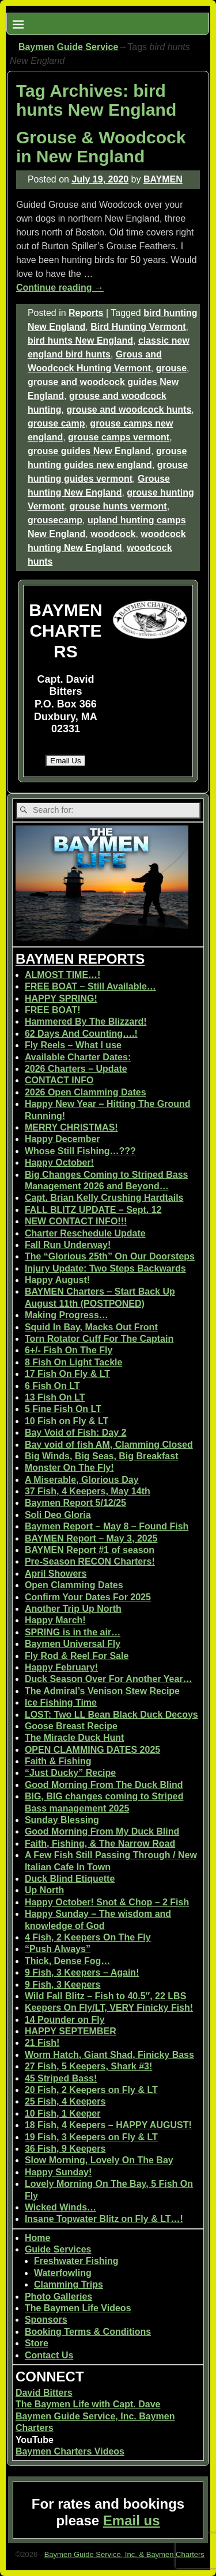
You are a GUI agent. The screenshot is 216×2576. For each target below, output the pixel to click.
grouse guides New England (89, 451)
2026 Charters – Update (76, 1069)
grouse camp (56, 423)
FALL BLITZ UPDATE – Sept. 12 (93, 1210)
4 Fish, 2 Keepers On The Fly (88, 1937)
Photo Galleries (58, 2296)
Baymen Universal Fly (72, 1644)
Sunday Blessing (62, 1820)
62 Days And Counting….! (81, 1033)
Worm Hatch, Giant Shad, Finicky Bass (109, 2055)
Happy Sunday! (58, 2172)
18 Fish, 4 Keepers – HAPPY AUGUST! (108, 2125)
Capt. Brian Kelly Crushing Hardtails (104, 1198)
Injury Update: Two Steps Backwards (105, 1268)
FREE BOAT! (53, 1010)
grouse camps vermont (118, 437)
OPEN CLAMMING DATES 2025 (92, 1750)
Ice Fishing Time (61, 1702)
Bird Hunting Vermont (137, 327)
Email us (131, 2520)
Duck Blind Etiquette (70, 1879)
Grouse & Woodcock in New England (101, 147)
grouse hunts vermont (118, 506)
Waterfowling (63, 2273)
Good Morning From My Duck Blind (102, 1831)
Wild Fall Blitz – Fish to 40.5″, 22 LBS (105, 1996)
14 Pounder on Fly (65, 2020)
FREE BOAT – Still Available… (90, 986)
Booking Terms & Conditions (88, 2332)
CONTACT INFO (59, 1080)
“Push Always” (57, 1949)
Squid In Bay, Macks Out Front (91, 1327)
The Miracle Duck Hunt (74, 1737)
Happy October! (59, 1162)
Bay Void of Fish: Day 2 (76, 1432)
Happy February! (61, 1667)
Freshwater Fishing (76, 2261)
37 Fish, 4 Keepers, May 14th (87, 1491)
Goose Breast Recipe (71, 1726)
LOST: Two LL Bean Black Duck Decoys (111, 1714)
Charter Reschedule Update (85, 1233)
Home (37, 2238)
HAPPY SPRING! (61, 998)
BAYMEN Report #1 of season (89, 1550)
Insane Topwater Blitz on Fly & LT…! (104, 2219)
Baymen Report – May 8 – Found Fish (107, 1526)
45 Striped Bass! (61, 2078)
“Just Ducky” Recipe (70, 1773)
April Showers (56, 1573)
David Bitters (44, 2393)
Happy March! (55, 1620)
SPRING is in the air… (72, 1632)
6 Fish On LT (52, 1386)
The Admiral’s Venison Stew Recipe (102, 1691)
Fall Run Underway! (68, 1245)
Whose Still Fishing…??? (80, 1151)
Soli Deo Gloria (58, 1515)
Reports (86, 313)
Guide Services (58, 2249)
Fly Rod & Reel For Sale (76, 1656)
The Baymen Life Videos (78, 2308)
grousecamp (55, 520)
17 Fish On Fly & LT (67, 1374)
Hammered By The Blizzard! (86, 1021)
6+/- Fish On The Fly (68, 1350)
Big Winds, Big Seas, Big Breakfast (102, 1456)
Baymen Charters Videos (70, 2451)
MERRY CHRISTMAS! (71, 1127)
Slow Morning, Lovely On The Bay (99, 2160)
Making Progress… (66, 1315)
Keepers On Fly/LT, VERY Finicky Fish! (109, 2007)
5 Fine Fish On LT (63, 1409)
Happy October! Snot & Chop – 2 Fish (107, 1902)
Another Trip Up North (73, 1609)
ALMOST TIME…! (63, 975)
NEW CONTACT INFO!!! (76, 1221)
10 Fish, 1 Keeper (63, 2113)
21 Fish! (42, 2043)
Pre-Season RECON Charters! (90, 1561)
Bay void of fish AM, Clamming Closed (109, 1444)
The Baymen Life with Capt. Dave (88, 2404)
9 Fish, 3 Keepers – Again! (82, 1972)
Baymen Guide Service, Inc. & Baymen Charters (124, 2554)
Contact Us (49, 2355)
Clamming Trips (68, 2284)
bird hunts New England (80, 340)
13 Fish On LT (55, 1397)
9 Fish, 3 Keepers (63, 1984)
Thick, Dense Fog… (67, 1961)
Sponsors (46, 2319)
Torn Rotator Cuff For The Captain (99, 1339)
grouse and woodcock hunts (128, 409)
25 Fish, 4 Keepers (65, 2101)
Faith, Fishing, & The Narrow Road (100, 1843)
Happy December (62, 1139)
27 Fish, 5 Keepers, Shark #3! (88, 2066)
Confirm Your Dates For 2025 (88, 1597)
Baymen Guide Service (68, 47)
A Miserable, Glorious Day (82, 1480)
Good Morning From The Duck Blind (104, 1785)
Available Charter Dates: (78, 1057)
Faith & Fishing (58, 1761)
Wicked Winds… (60, 2207)
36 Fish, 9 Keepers (65, 2148)
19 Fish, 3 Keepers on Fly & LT (91, 2137)
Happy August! (57, 1280)
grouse (171, 368)
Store (36, 2343)
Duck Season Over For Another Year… (108, 1679)
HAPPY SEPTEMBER (70, 2031)
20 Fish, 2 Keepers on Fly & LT (91, 2090)
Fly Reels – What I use (73, 1045)
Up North (44, 1890)
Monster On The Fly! (69, 1467)
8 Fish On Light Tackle (74, 1362)
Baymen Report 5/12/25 (75, 1503)
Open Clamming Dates (74, 1585)
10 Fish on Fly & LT (67, 1421)
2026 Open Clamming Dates (85, 1092)
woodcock (112, 534)
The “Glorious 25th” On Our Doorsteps (110, 1256)
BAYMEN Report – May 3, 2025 (91, 1538)
